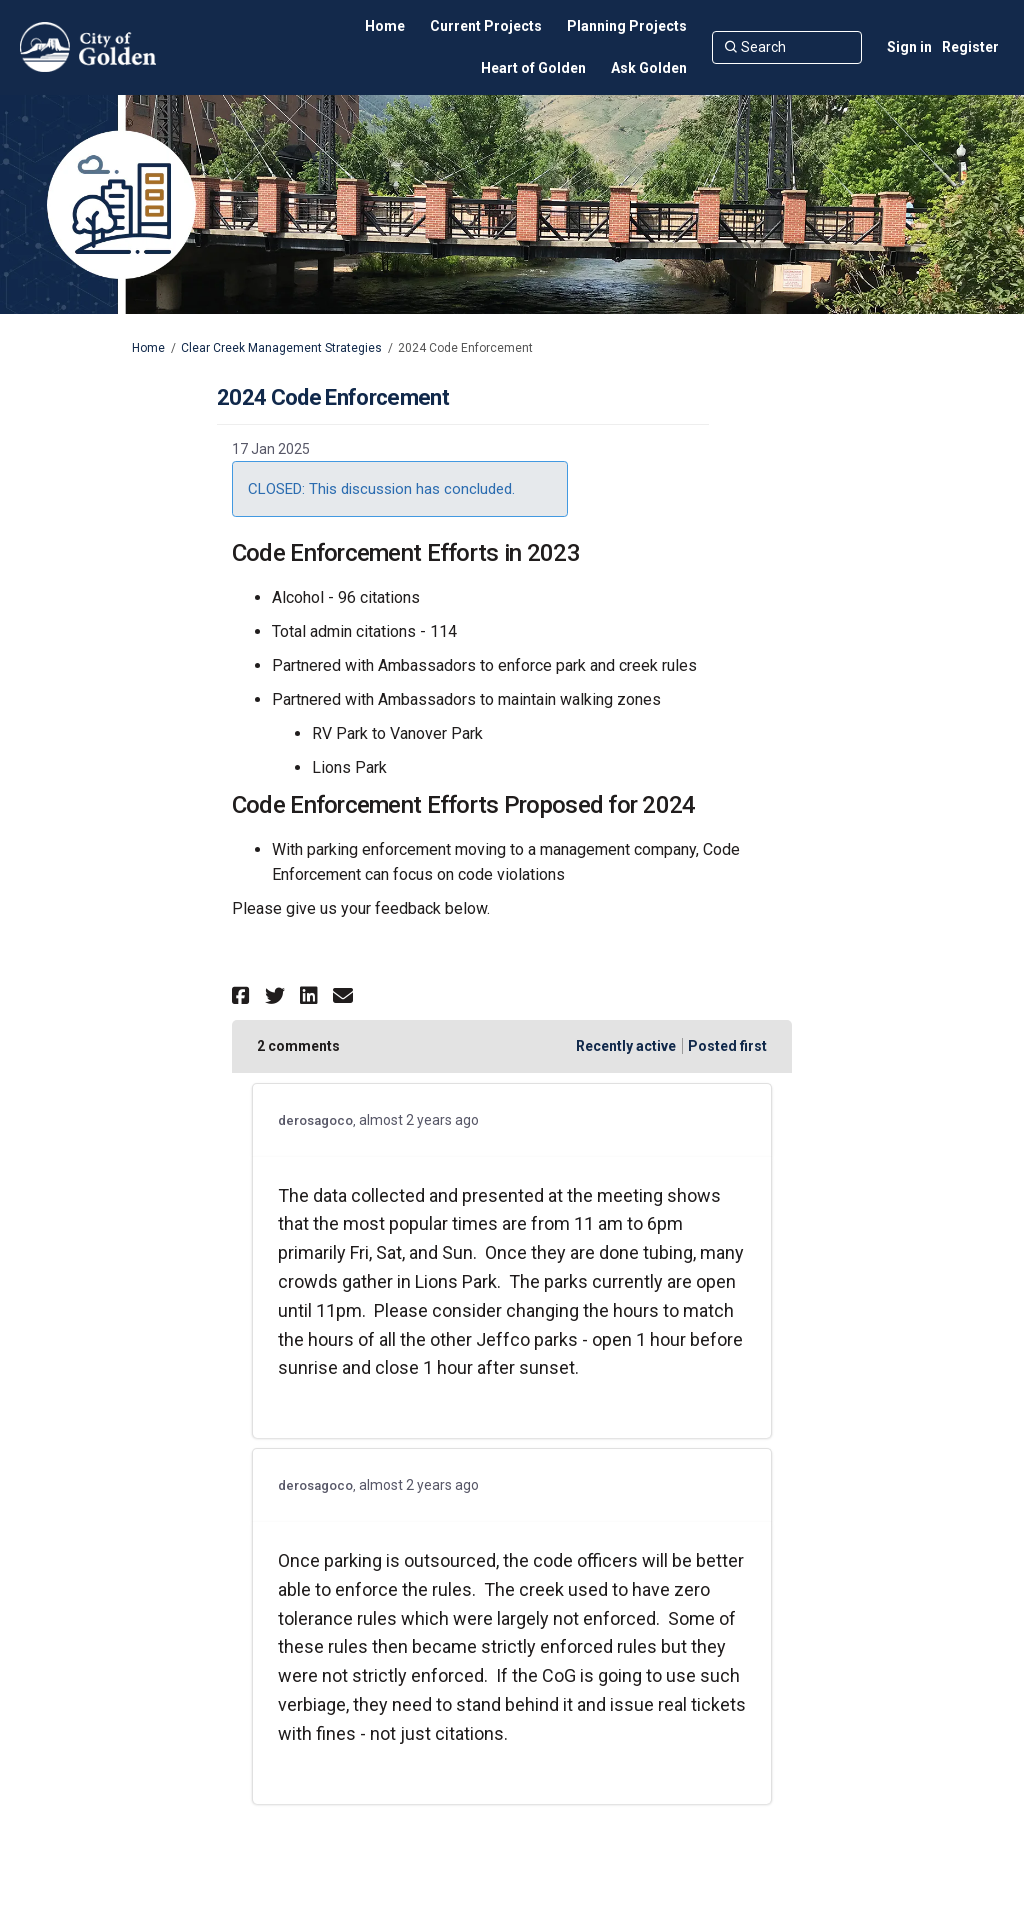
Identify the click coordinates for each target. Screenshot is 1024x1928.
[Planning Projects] (627, 26)
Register (970, 47)
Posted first (727, 1046)
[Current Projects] (486, 26)
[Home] (385, 26)
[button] (243, 995)
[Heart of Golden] (533, 68)
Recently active (626, 1046)
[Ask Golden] (649, 68)
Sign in (909, 47)
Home (148, 348)
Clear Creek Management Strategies (281, 348)
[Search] (787, 47)
